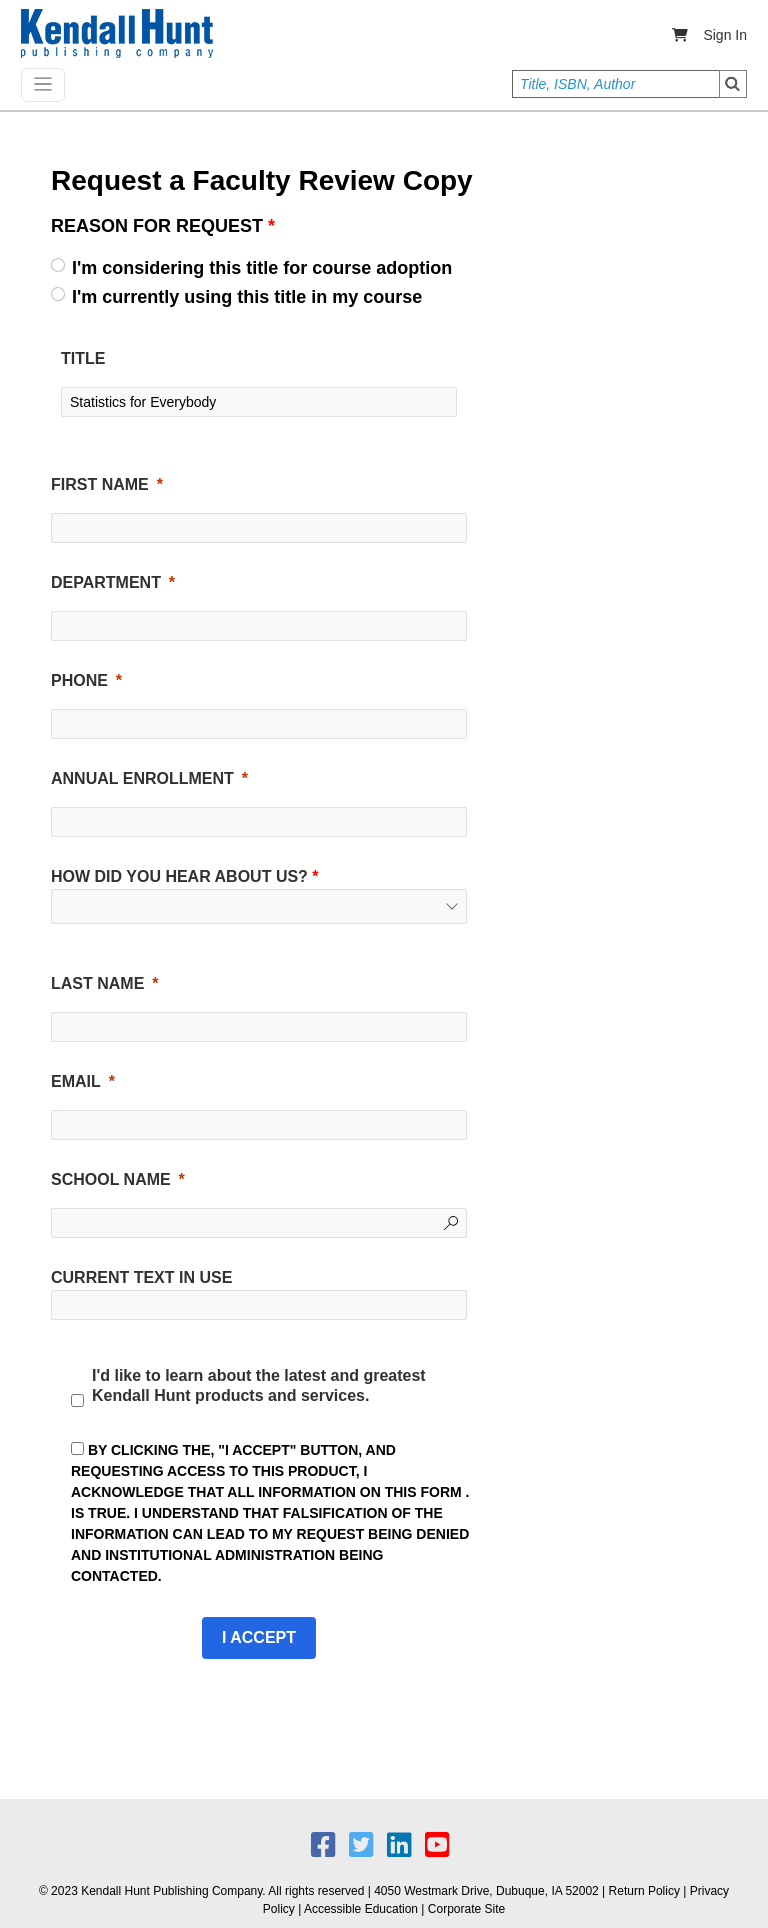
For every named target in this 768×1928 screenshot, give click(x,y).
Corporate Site (466, 1909)
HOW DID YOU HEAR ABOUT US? (185, 877)
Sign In (725, 35)
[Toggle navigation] (43, 85)
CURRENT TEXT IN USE (141, 1277)
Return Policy (644, 1891)
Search (733, 84)
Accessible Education (361, 1909)
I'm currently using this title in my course (247, 297)
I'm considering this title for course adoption (262, 268)
